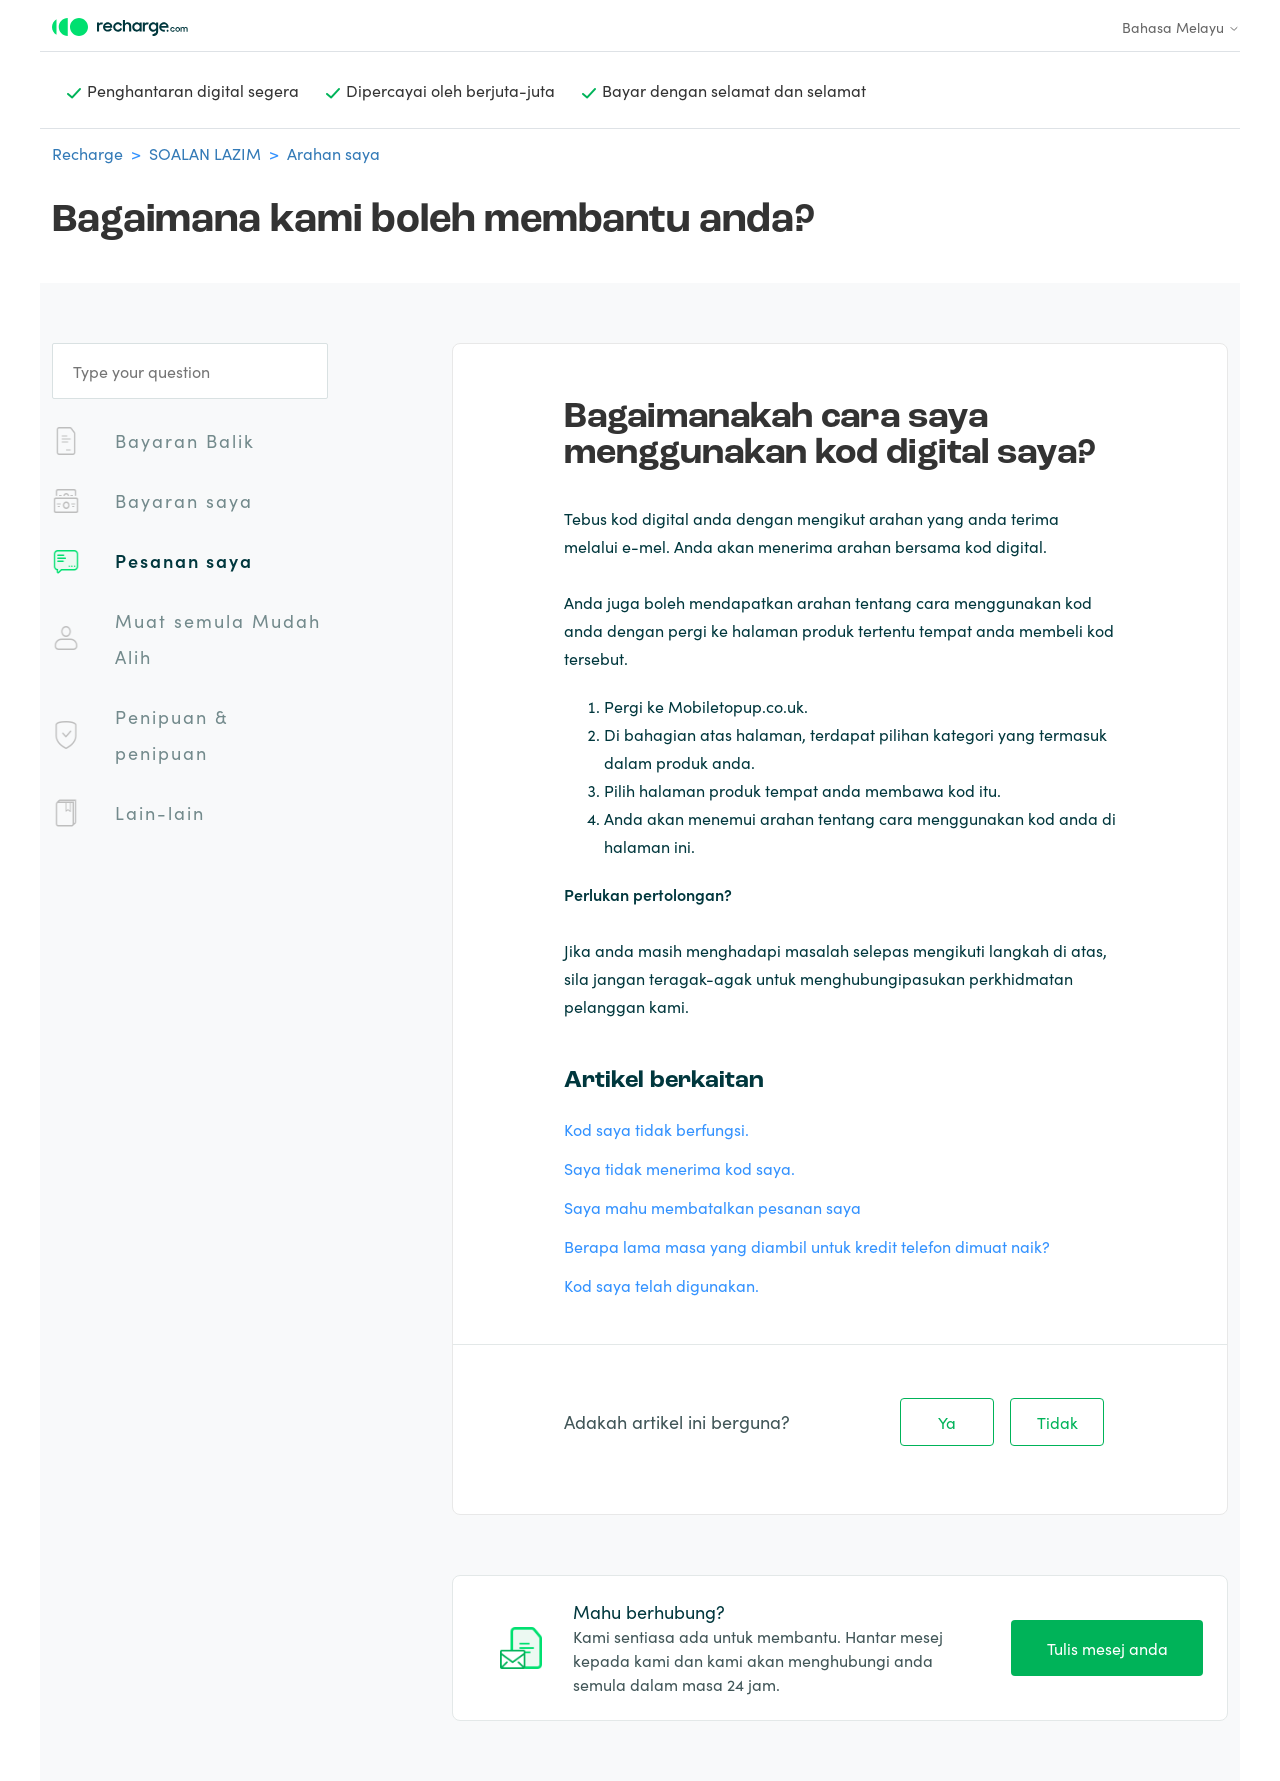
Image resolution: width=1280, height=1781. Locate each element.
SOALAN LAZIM (205, 153)
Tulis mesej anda (1107, 1648)
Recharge (87, 153)
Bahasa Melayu (1181, 27)
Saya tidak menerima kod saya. (679, 1168)
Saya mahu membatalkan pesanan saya (712, 1207)
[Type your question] (190, 371)
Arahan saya (333, 153)
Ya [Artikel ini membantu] (947, 1422)
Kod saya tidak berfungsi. (656, 1129)
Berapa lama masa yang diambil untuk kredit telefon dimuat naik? (807, 1246)
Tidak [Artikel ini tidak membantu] (1057, 1422)
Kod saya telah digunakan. (661, 1285)
